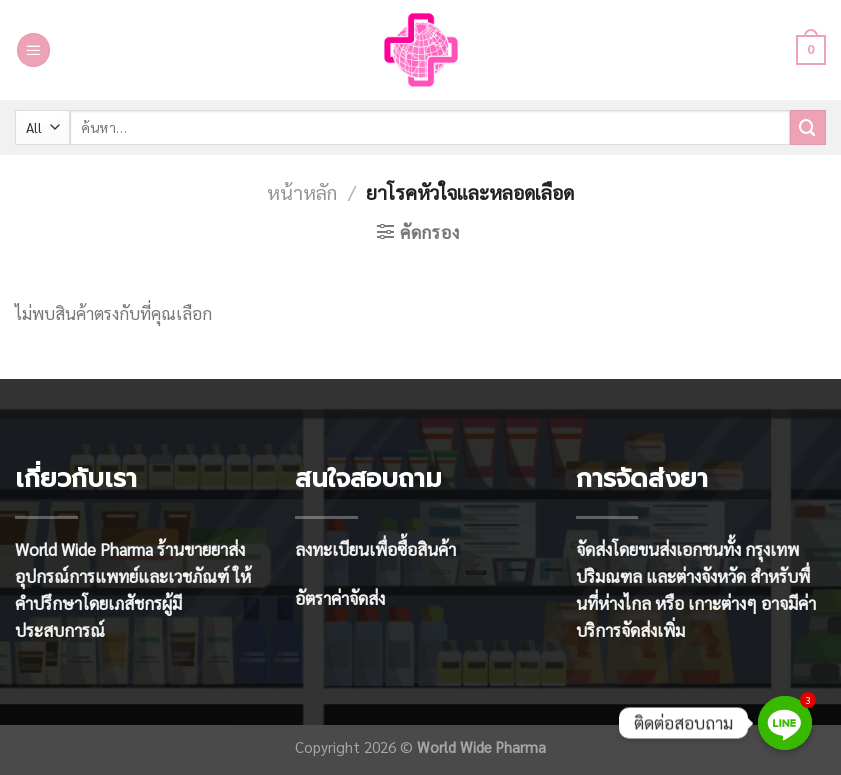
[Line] (785, 723)
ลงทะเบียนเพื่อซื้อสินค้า (375, 549)
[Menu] (34, 50)
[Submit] (808, 127)
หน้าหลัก (302, 191)
